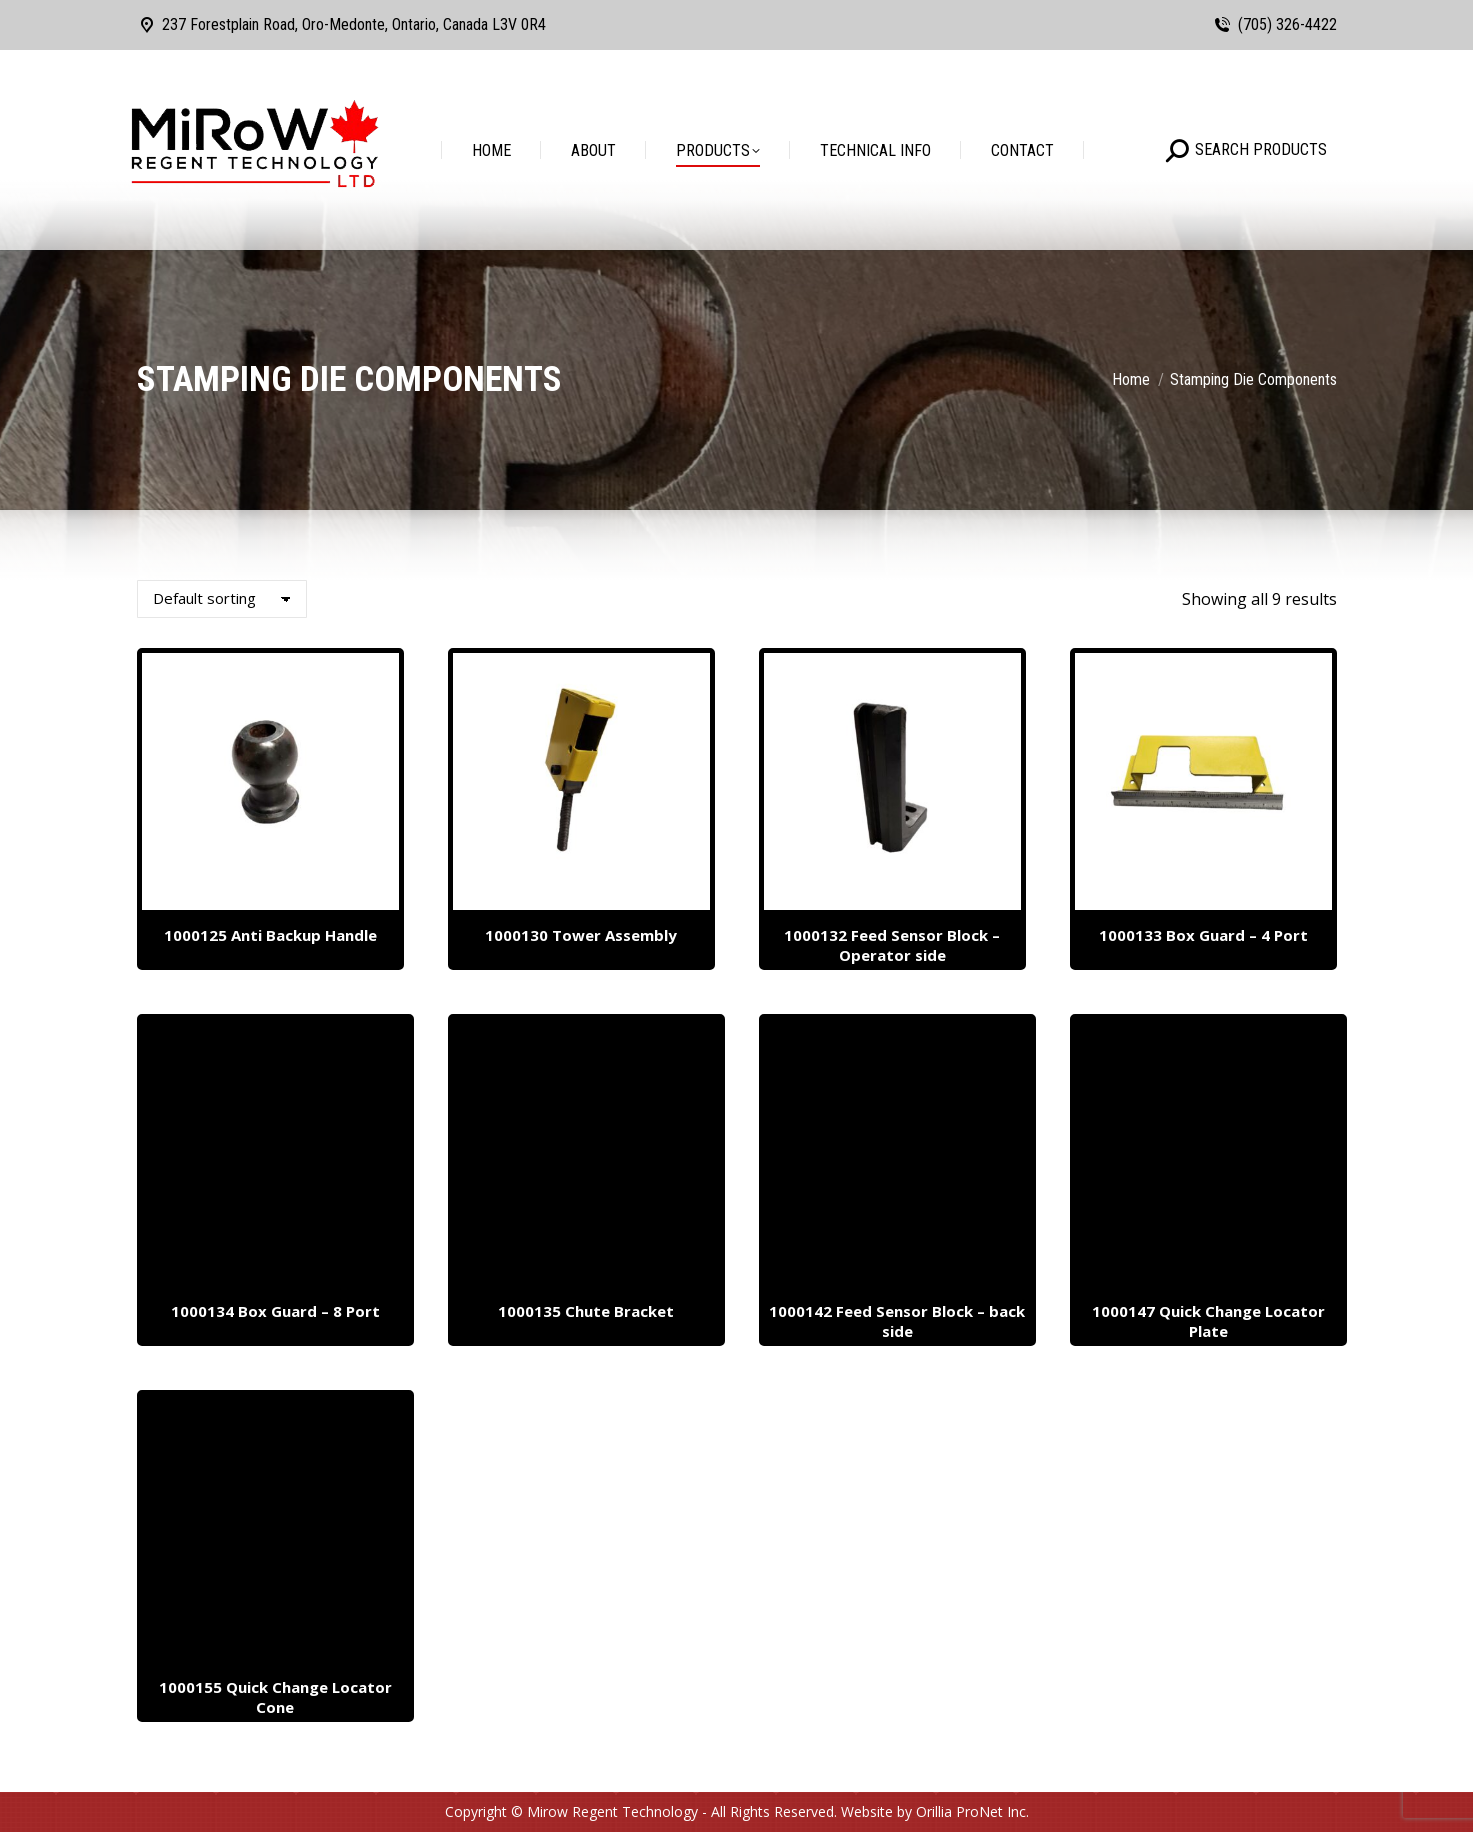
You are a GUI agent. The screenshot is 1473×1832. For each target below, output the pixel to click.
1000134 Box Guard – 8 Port (275, 1311)
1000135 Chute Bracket (586, 1311)
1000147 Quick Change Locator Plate (1208, 1321)
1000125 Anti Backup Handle (270, 935)
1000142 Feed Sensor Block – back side (897, 1321)
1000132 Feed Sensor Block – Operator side (892, 945)
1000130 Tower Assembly (581, 935)
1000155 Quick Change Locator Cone (275, 1697)
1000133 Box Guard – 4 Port (1203, 935)
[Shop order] (222, 599)
